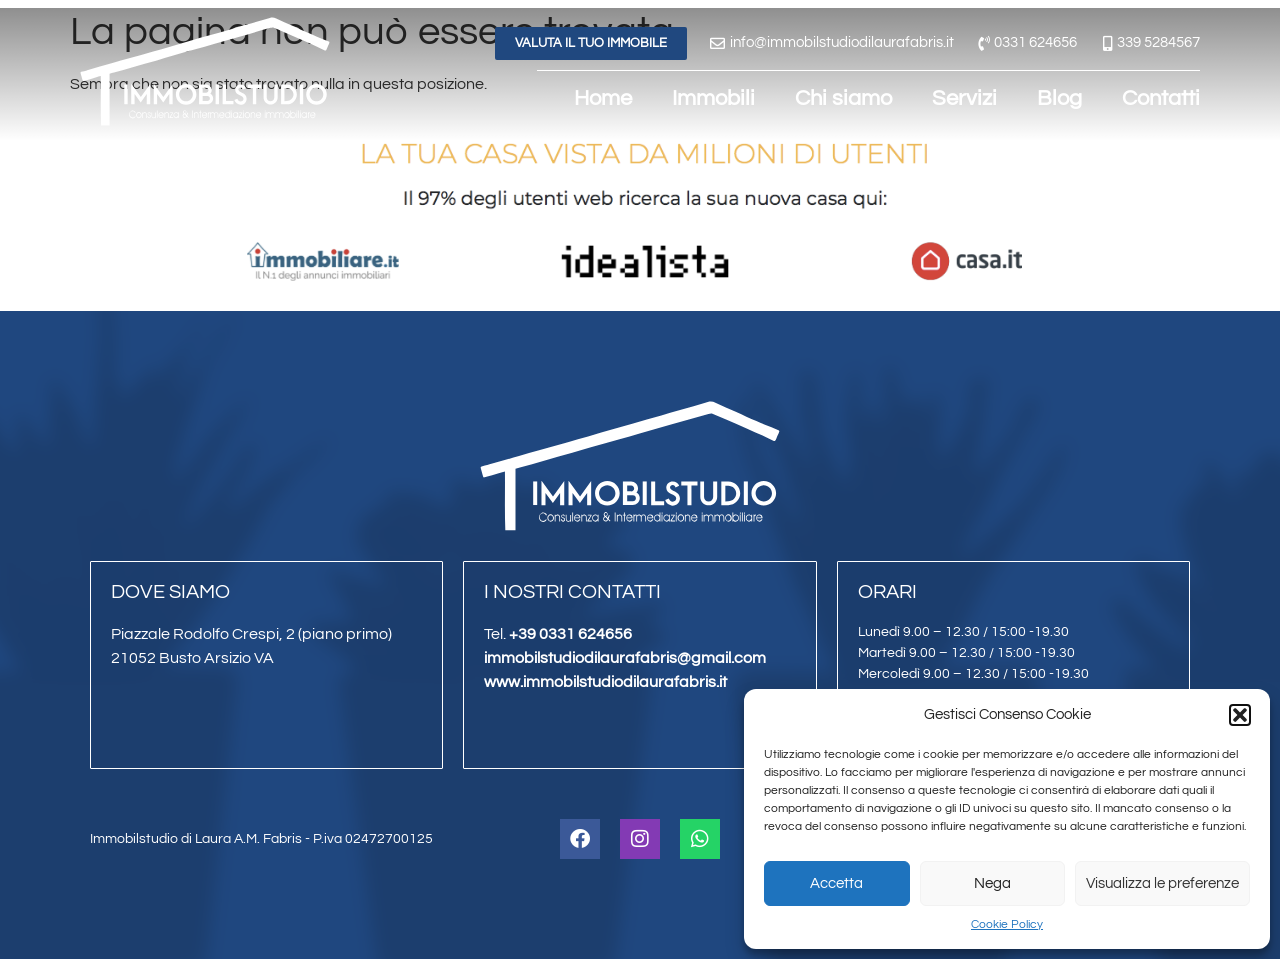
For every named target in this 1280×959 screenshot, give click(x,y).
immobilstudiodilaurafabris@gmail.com (625, 658)
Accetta (836, 883)
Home (603, 98)
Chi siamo (843, 98)
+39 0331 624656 (570, 634)
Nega (992, 883)
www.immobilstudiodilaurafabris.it (605, 682)
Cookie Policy (1007, 924)
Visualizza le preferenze (1162, 883)
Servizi (964, 98)
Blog (1059, 98)
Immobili (713, 98)
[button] (1240, 715)
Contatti (1161, 98)
